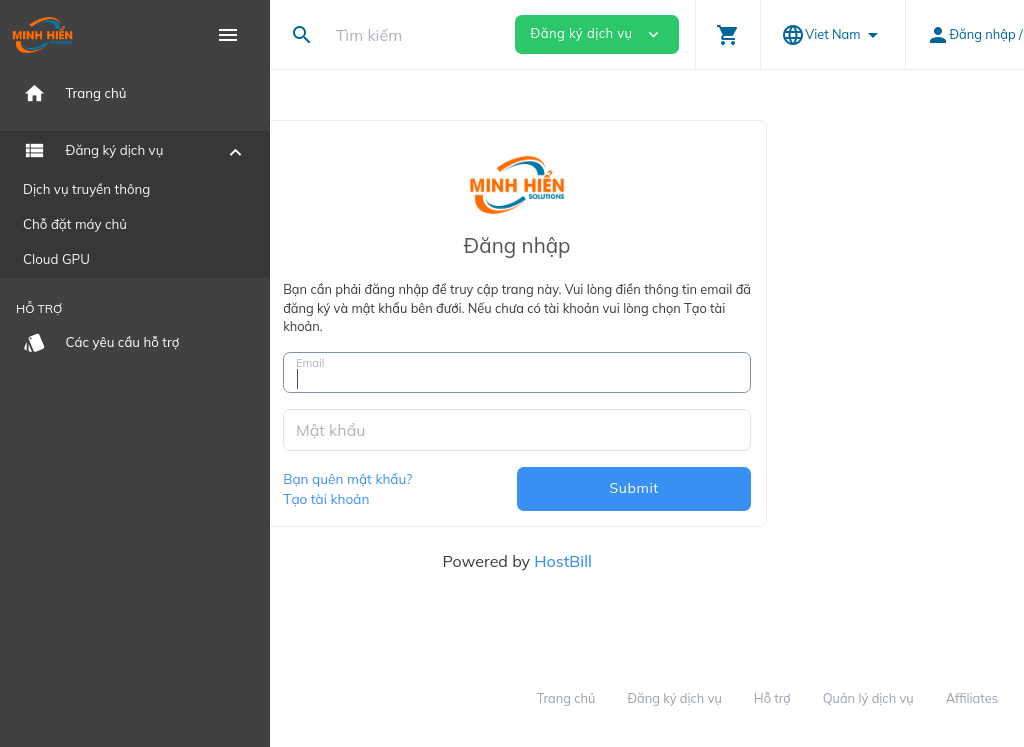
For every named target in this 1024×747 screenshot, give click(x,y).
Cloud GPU (56, 259)
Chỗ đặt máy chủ (75, 224)
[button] (727, 34)
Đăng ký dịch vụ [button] (597, 34)
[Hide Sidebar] (228, 35)
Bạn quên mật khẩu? (477, 478)
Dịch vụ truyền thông (86, 189)
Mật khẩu (461, 430)
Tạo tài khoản (456, 498)
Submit (763, 488)
